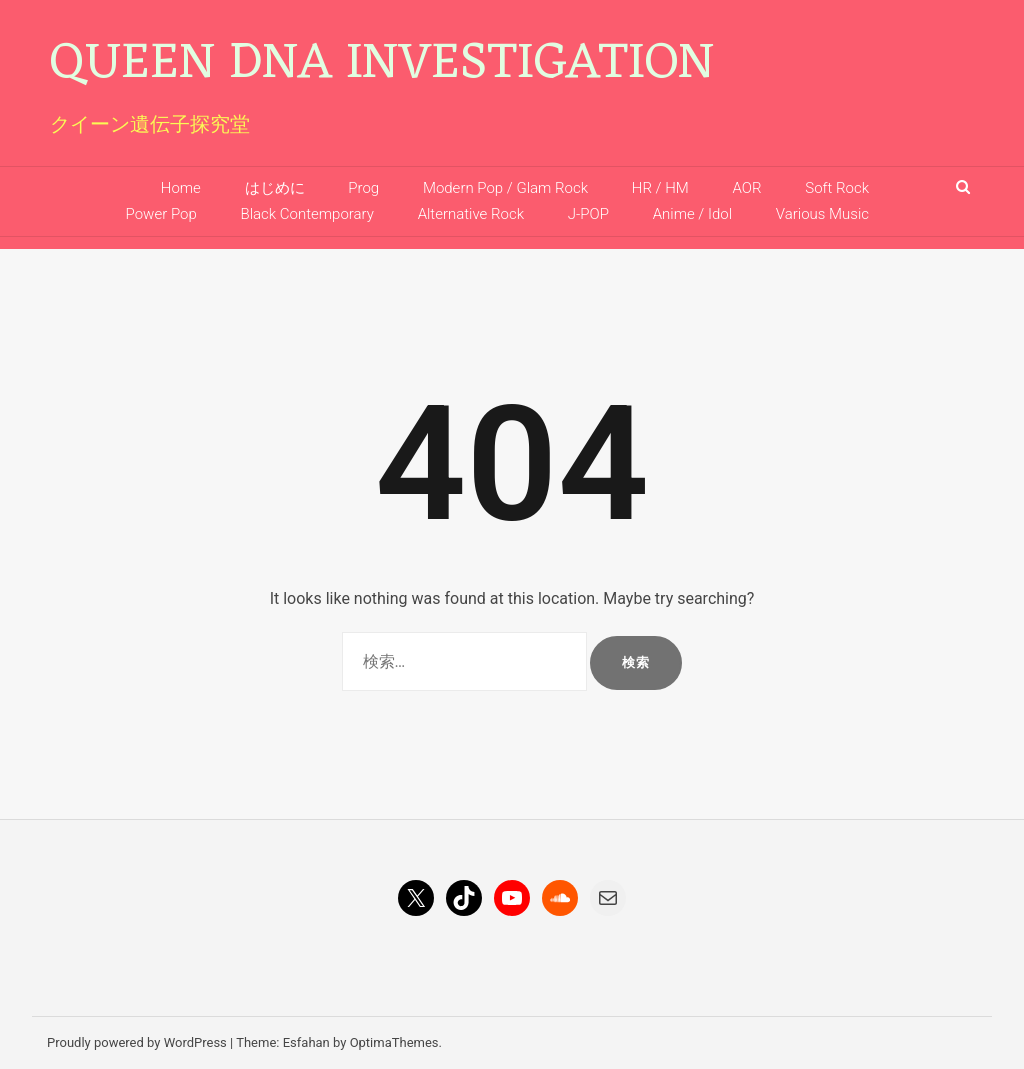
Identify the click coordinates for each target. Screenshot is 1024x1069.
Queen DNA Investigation (382, 64)
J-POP (588, 214)
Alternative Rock (471, 214)
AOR (747, 188)
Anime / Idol (692, 214)
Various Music (822, 214)
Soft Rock (837, 188)
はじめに (275, 188)
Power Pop (161, 214)
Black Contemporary (306, 214)
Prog (363, 188)
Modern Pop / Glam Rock (505, 188)
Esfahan (306, 1042)
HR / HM (660, 188)
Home (181, 188)
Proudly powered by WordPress (137, 1042)
